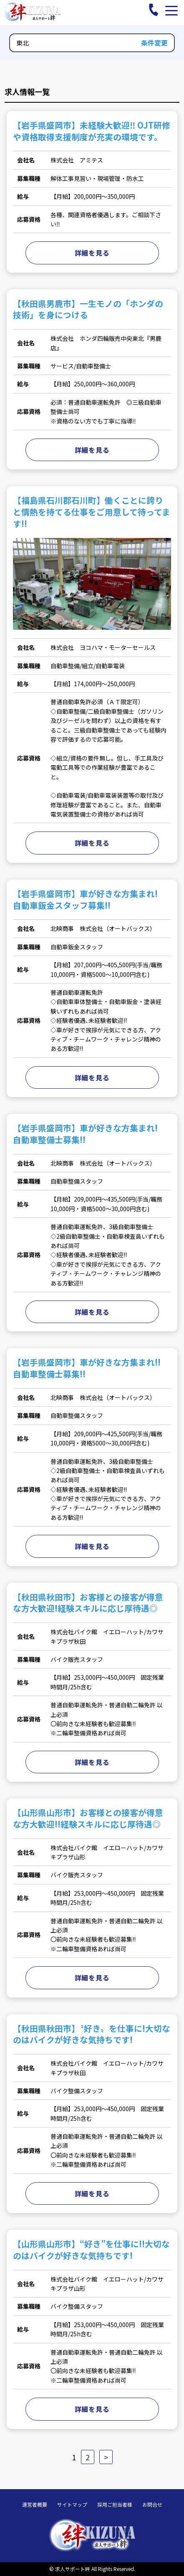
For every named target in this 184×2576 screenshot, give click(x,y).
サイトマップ (72, 2504)
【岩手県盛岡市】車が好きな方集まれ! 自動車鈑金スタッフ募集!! (89, 899)
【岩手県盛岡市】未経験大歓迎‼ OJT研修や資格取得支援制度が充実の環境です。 (91, 131)
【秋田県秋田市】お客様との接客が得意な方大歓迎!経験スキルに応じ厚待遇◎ (88, 1603)
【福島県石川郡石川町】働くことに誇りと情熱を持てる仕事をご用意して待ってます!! (91, 512)
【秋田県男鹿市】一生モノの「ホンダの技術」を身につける (88, 309)
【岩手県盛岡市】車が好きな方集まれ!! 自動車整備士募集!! (91, 1368)
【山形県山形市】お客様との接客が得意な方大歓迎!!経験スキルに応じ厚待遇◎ (88, 1818)
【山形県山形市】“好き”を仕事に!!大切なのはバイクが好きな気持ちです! (91, 2250)
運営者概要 (34, 2504)
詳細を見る (92, 253)
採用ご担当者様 (114, 2504)
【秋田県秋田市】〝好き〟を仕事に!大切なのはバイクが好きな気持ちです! (91, 2034)
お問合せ (152, 2504)
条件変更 (154, 43)
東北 (22, 42)
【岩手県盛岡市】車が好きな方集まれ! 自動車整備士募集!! (89, 1134)
